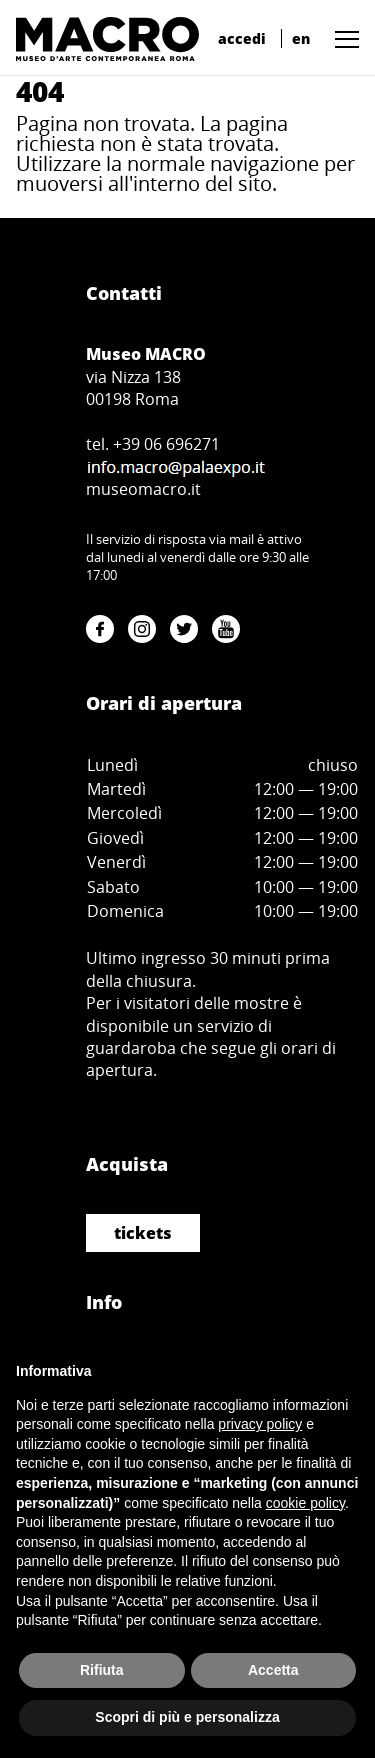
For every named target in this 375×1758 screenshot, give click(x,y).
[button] (342, 38)
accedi (242, 38)
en (301, 38)
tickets (143, 1233)
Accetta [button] (273, 1670)
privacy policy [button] (260, 1424)
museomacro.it (143, 489)
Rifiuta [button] (102, 1670)
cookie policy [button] (305, 1503)
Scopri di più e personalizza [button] (187, 1717)
